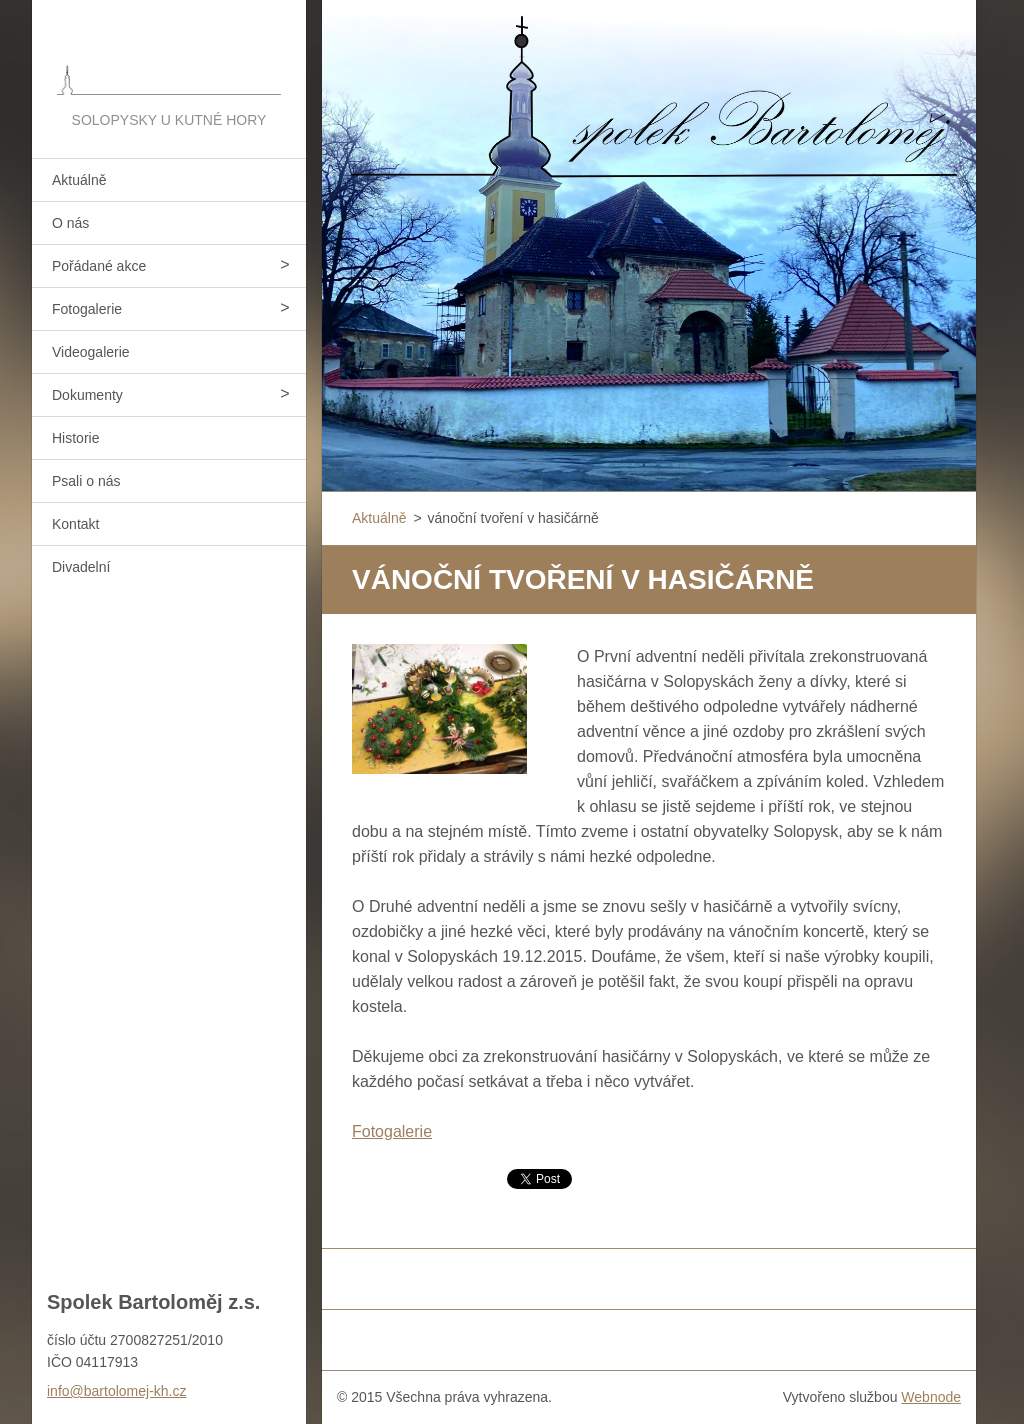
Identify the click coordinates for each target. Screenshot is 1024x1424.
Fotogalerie (87, 309)
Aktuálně (79, 180)
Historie (75, 438)
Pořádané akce (99, 266)
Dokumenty (87, 395)
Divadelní (81, 567)
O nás (70, 223)
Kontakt (75, 524)
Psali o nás (86, 481)
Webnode (931, 1397)
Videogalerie (91, 352)
